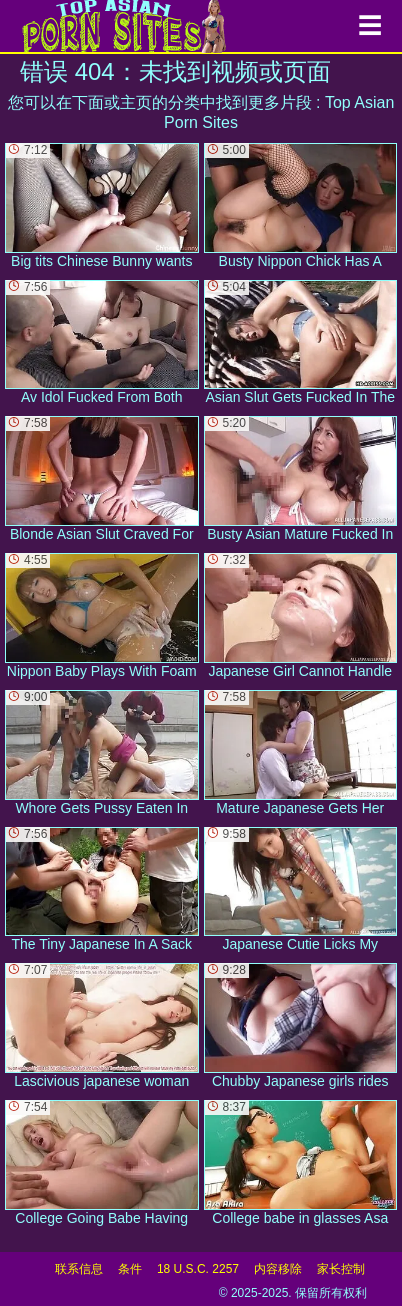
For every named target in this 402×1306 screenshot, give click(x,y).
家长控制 (341, 1269)
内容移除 (278, 1269)
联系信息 (79, 1269)
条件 (130, 1269)
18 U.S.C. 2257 (198, 1269)
